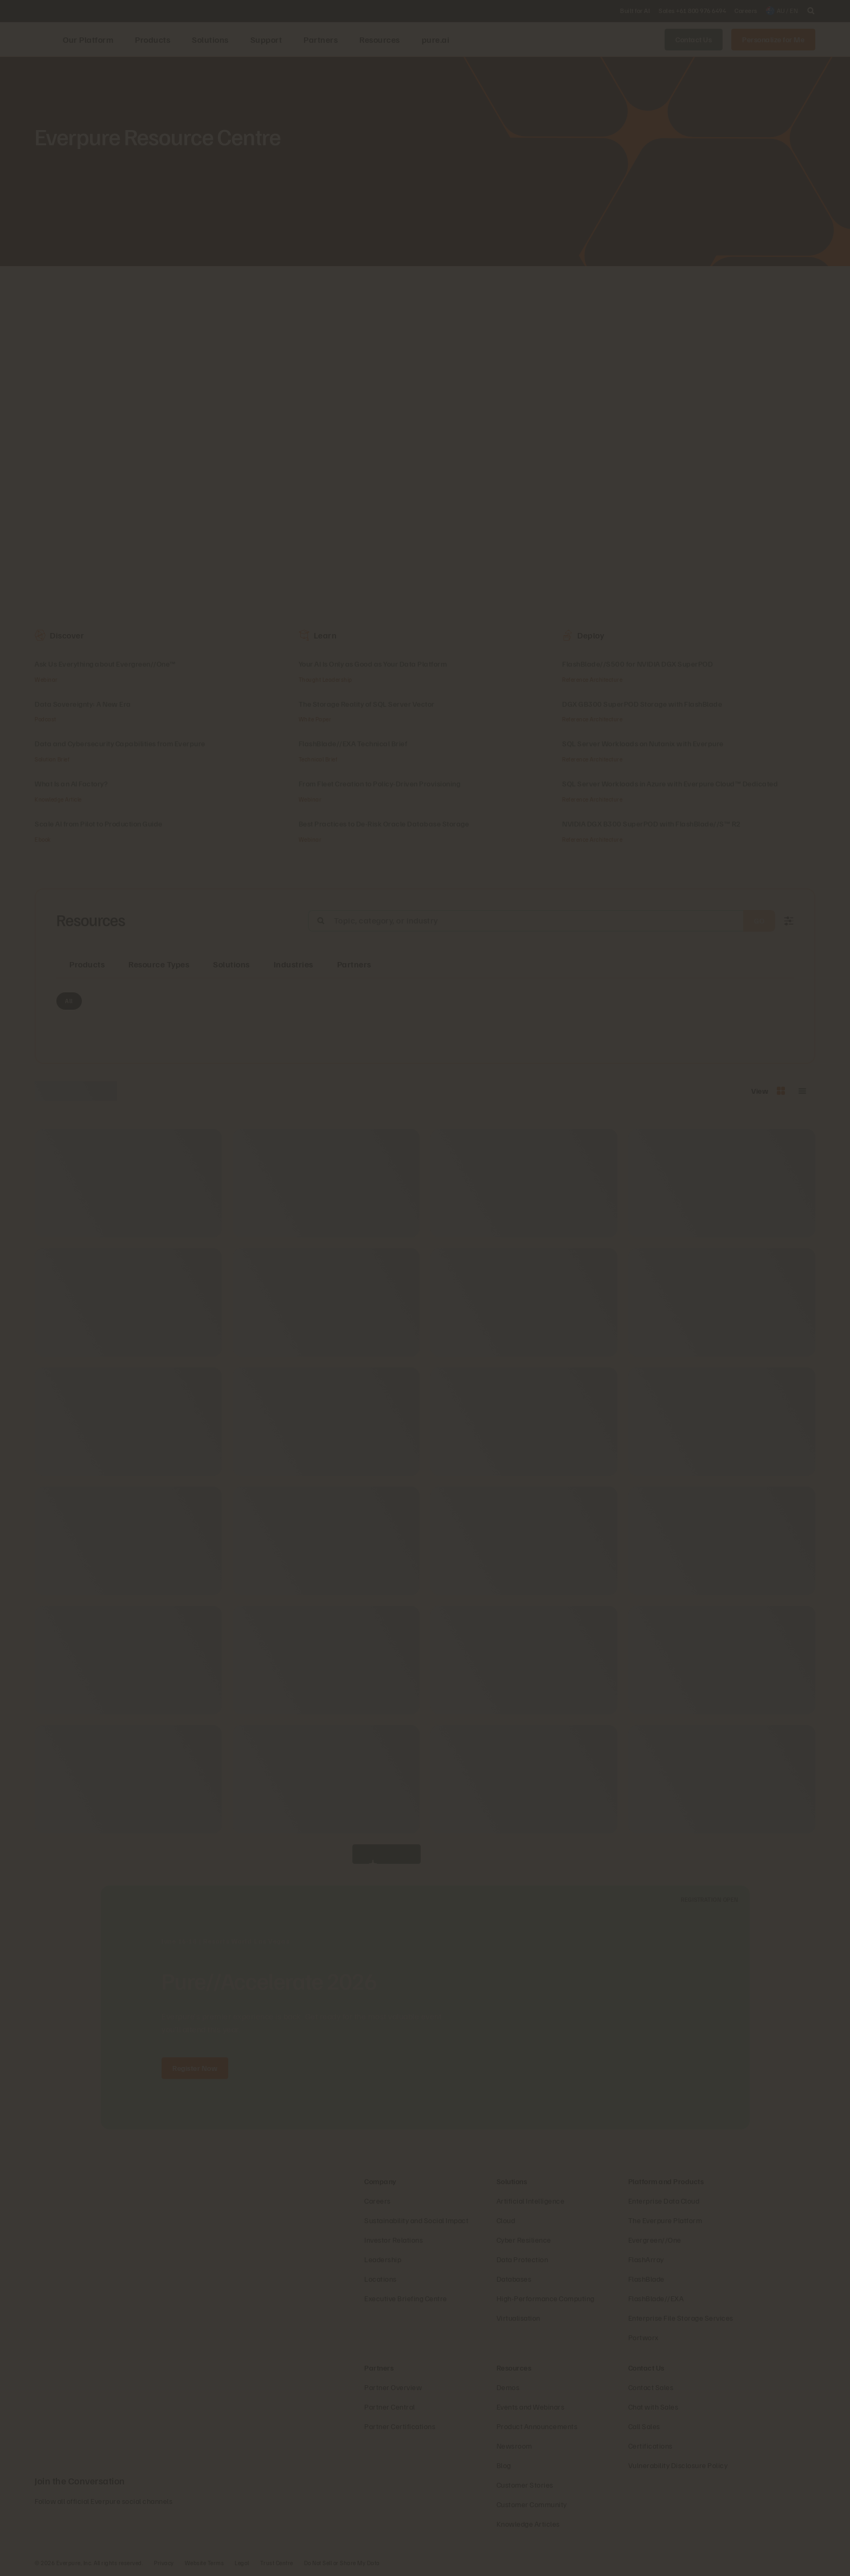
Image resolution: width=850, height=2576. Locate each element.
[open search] (811, 11)
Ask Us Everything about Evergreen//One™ (105, 663)
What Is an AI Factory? (71, 783)
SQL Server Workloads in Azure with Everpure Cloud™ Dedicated (670, 783)
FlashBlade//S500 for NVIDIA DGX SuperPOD (637, 663)
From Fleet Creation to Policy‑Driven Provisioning (380, 783)
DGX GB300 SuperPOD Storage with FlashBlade (642, 703)
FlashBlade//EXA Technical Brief (353, 743)
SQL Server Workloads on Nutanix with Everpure (643, 743)
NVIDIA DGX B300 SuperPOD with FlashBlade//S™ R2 (651, 823)
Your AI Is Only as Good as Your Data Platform (373, 663)
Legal (242, 2562)
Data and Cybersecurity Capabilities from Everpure (120, 743)
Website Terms (204, 2562)
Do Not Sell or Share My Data (342, 2562)
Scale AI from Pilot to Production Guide (99, 823)
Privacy (164, 2562)
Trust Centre (276, 2562)
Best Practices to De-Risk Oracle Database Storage (384, 823)
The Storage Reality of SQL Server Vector (367, 703)
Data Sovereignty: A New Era (83, 703)
